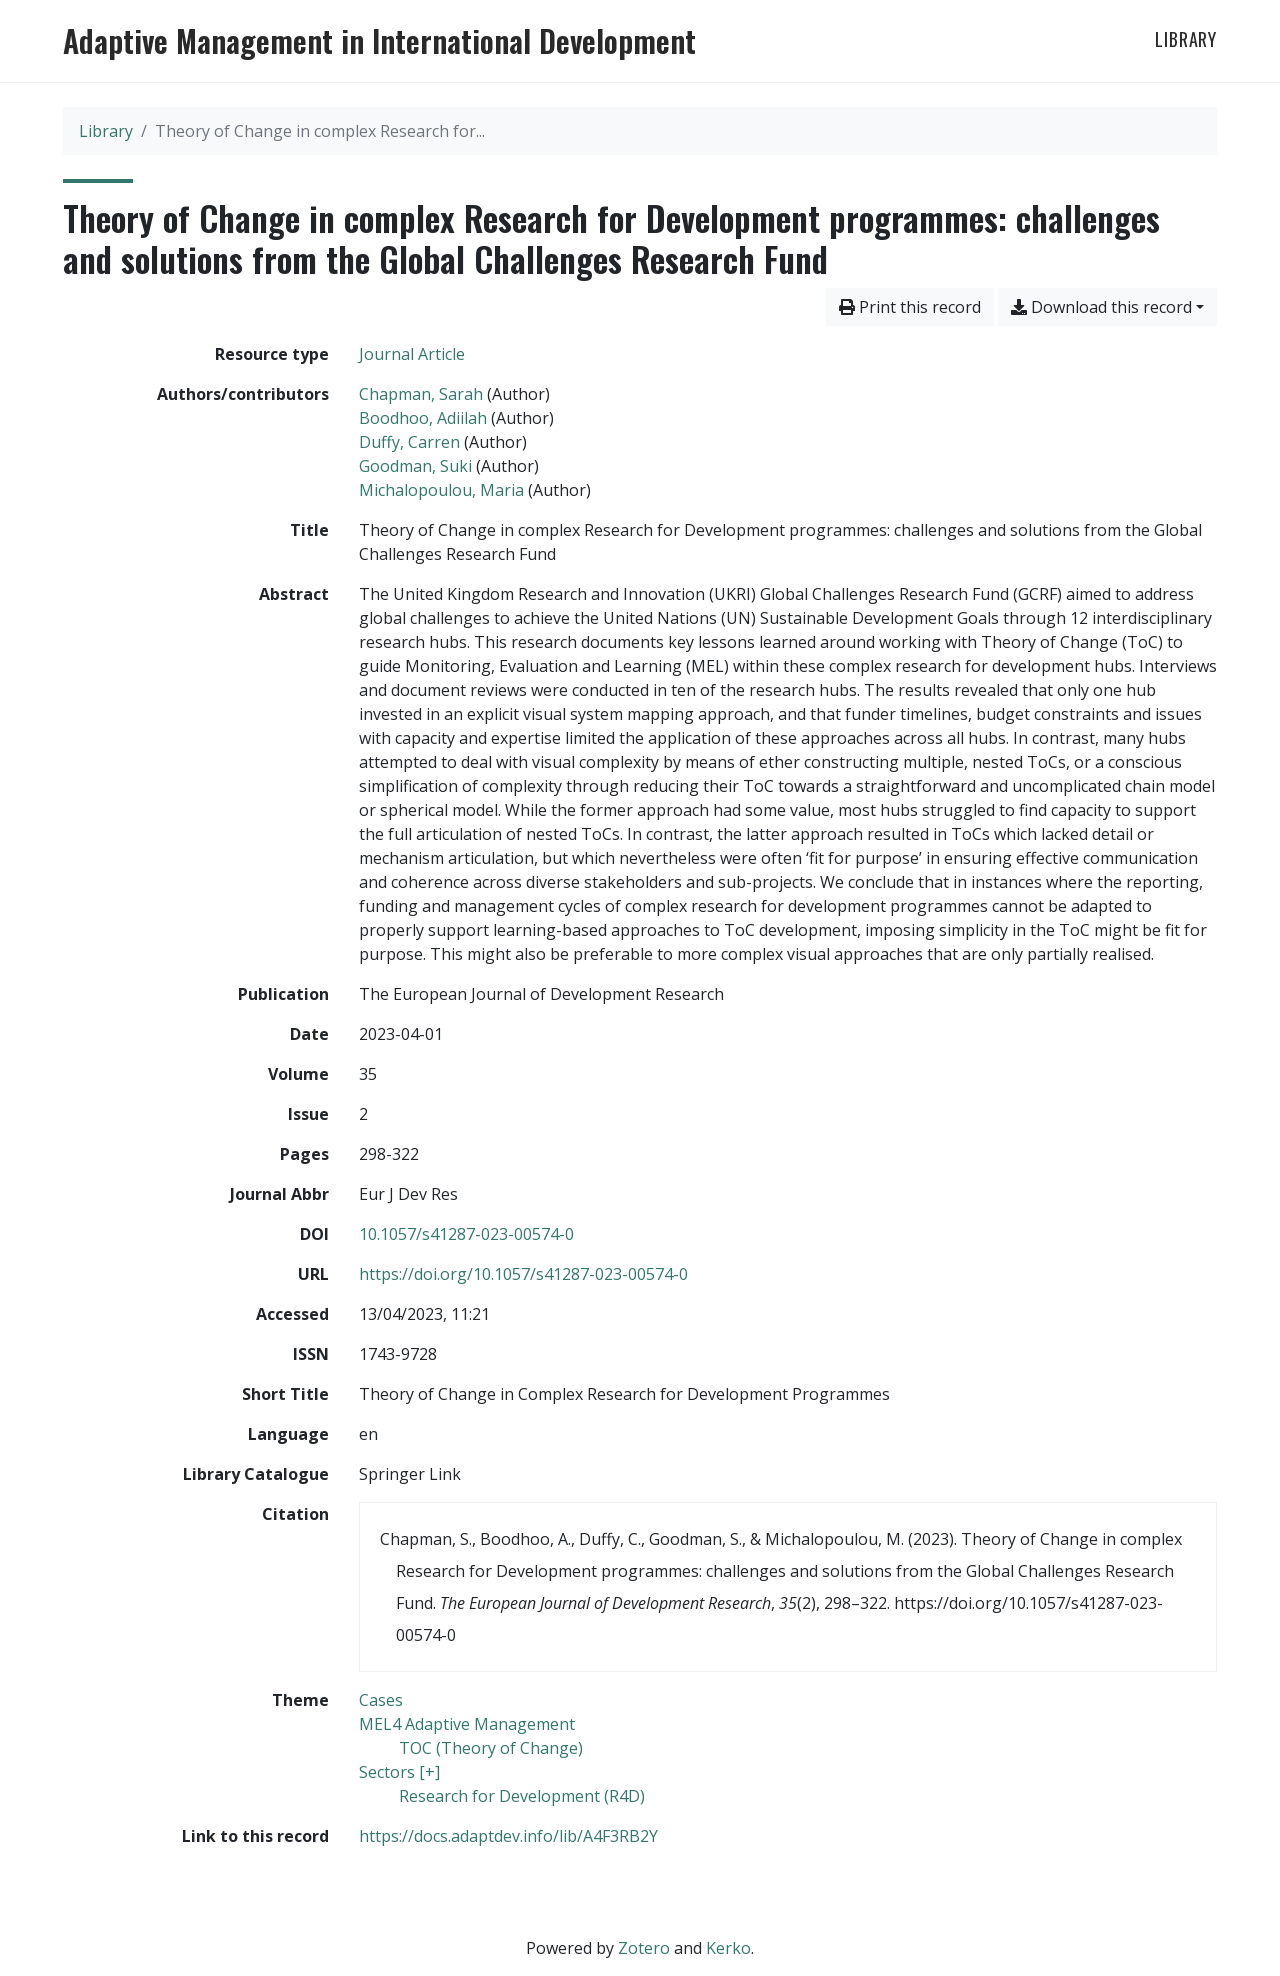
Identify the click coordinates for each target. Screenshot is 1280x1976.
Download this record (1101, 307)
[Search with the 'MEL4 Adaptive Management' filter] (467, 1724)
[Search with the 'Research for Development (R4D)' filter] (522, 1796)
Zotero (644, 1948)
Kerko (728, 1948)
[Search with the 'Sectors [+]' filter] (399, 1772)
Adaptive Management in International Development (379, 41)
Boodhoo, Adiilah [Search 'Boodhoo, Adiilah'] (423, 418)
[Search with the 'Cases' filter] (381, 1700)
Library (1186, 39)
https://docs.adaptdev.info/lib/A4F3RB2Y (508, 1836)
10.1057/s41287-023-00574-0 (466, 1234)
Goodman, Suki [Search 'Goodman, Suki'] (415, 466)
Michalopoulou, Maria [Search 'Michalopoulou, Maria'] (441, 490)
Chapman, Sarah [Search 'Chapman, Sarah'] (421, 394)
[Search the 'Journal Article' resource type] (412, 354)
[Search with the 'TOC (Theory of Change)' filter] (491, 1748)
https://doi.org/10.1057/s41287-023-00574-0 (523, 1274)
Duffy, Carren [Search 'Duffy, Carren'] (409, 442)
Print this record (910, 307)
